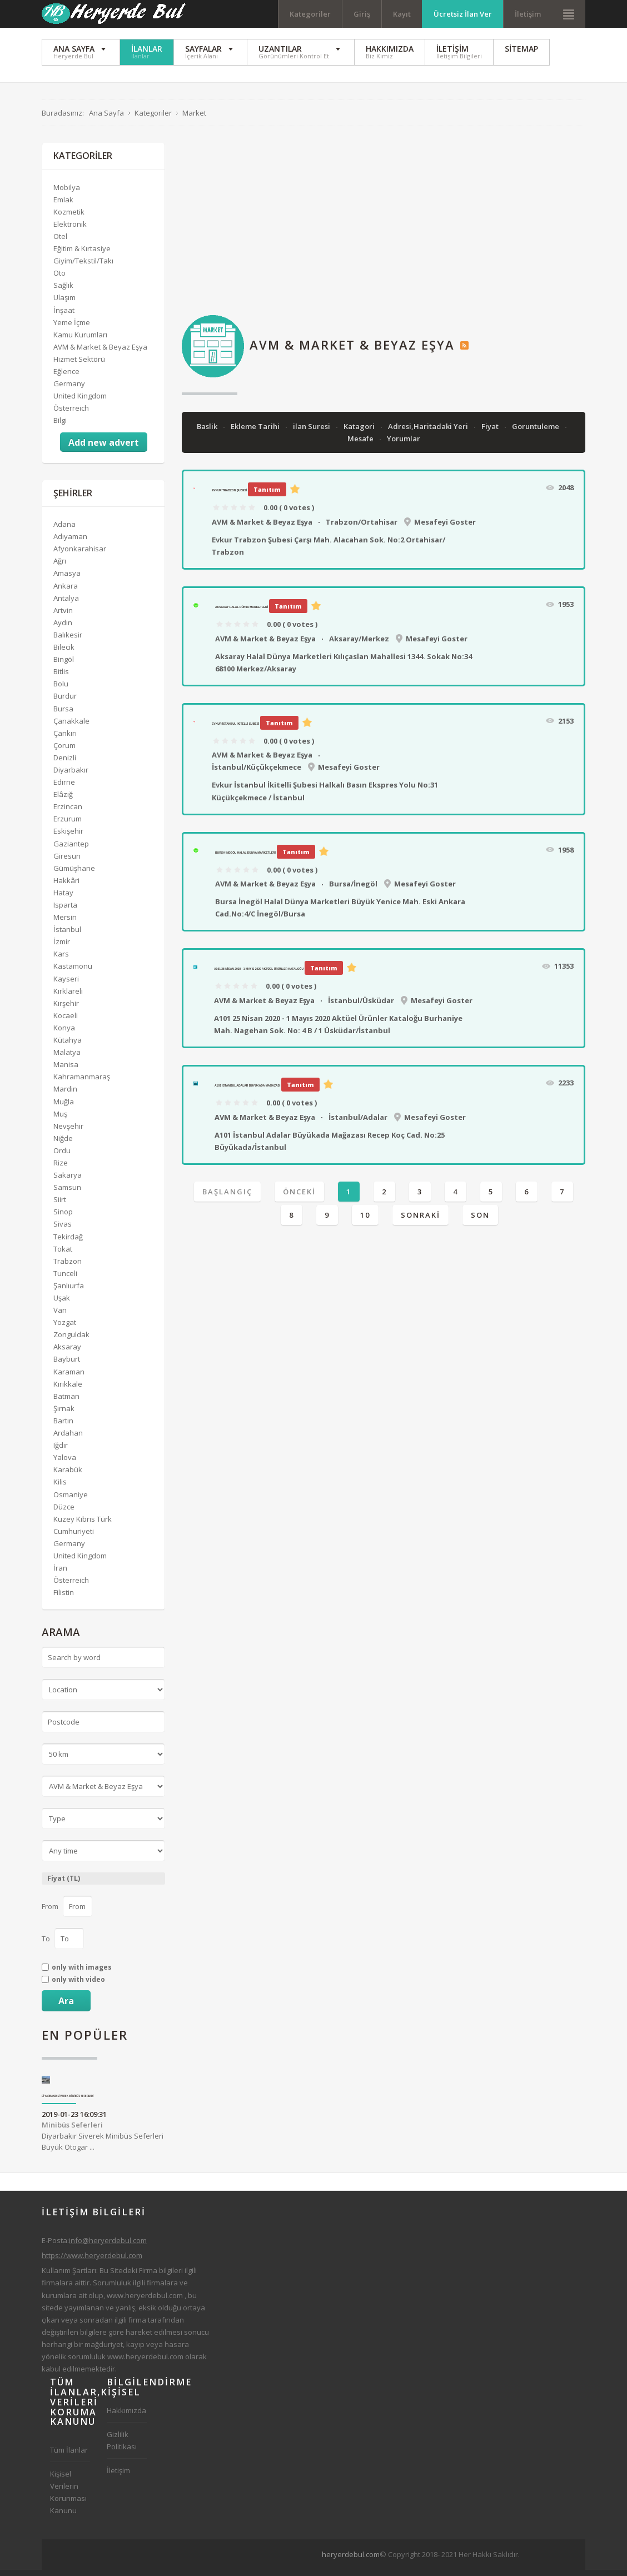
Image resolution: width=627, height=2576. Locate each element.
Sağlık (63, 291)
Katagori (360, 432)
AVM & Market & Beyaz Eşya (262, 528)
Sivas (62, 1230)
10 (365, 1221)
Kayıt (402, 14)
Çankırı (65, 739)
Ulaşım (64, 304)
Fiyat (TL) (63, 1884)
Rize (60, 1169)
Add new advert (103, 448)
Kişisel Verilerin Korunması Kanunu (68, 2498)
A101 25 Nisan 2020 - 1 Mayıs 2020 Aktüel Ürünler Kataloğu (258, 974)
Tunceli (65, 1279)
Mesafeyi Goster (445, 528)
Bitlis (61, 677)
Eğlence (66, 377)
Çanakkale (71, 727)
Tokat (62, 1255)
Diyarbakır (70, 776)
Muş (60, 1120)
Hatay (63, 899)
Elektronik (70, 230)
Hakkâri (66, 886)
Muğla (63, 1108)
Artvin (63, 616)
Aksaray (67, 1353)
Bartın (63, 1427)
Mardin (65, 1095)
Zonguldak (71, 1341)
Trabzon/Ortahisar (361, 528)
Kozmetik (68, 218)
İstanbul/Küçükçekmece (256, 773)
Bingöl (63, 665)
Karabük (67, 1476)
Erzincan (67, 813)
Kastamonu (72, 973)
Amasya (67, 580)
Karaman (68, 1378)
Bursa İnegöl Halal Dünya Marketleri (245, 858)
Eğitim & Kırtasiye (82, 255)
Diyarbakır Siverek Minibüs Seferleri (68, 2102)
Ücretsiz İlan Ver (463, 14)
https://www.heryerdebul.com (92, 2261)
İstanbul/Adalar (358, 1123)
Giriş (362, 14)
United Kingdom (80, 402)
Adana (64, 530)
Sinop (63, 1218)
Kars (61, 960)
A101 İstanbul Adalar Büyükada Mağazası (247, 1091)
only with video (78, 1986)
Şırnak (63, 1414)
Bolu (60, 690)
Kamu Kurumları (80, 341)
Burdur (65, 702)
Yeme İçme (71, 328)
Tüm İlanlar (69, 2456)
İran (60, 1574)
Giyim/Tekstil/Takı (83, 267)
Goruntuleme (536, 432)
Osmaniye (70, 1501)
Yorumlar (403, 445)
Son (480, 1221)
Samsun (67, 1193)
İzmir (61, 948)
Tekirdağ (68, 1243)
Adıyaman (70, 542)
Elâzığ (63, 800)
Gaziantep (71, 850)
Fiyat (490, 432)
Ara (66, 2007)
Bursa (63, 715)
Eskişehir (68, 838)
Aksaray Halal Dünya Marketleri (241, 613)
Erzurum (67, 825)
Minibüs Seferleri (72, 2131)
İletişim (528, 14)
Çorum (64, 751)
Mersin (65, 923)
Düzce (63, 1513)
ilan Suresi (312, 432)
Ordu (62, 1157)
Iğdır (60, 1451)
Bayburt (66, 1366)
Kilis (60, 1488)
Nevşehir (68, 1132)
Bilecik (63, 653)
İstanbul (67, 935)
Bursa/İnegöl (353, 890)
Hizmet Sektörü (79, 365)
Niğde (63, 1144)
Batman (66, 1402)
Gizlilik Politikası (122, 2446)
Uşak (61, 1304)
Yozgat (64, 1328)
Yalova (64, 1463)
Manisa (65, 1070)
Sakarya (67, 1181)
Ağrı (59, 567)
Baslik (208, 432)
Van (60, 1316)
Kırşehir (66, 1009)
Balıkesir (67, 641)
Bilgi (60, 426)
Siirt (59, 1205)
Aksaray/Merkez (359, 645)
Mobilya (66, 193)
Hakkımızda (126, 2416)
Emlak (63, 206)
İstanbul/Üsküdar (361, 1006)
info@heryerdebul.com (108, 2246)
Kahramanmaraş (81, 1083)
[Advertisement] (383, 227)
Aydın (62, 629)
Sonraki (420, 1221)
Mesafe (361, 445)
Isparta (65, 911)
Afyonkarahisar (79, 555)
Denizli (64, 764)
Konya (64, 1034)
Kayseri (66, 985)
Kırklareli (68, 997)
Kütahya (67, 1046)
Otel (60, 242)
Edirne (64, 788)
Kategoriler (310, 14)
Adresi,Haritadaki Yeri (429, 432)
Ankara (65, 592)
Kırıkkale (67, 1390)
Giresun (67, 862)
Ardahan (68, 1439)
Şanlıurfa (68, 1292)
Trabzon (67, 1267)
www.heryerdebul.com (145, 2301)
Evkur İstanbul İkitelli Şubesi (235, 729)
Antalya (66, 604)
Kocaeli (65, 1022)
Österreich (71, 414)
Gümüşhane (74, 874)
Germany (69, 390)
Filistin (63, 1598)
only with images (82, 1973)
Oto (59, 279)
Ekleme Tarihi (256, 432)
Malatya (67, 1058)
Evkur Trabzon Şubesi (229, 496)
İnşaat (63, 316)
